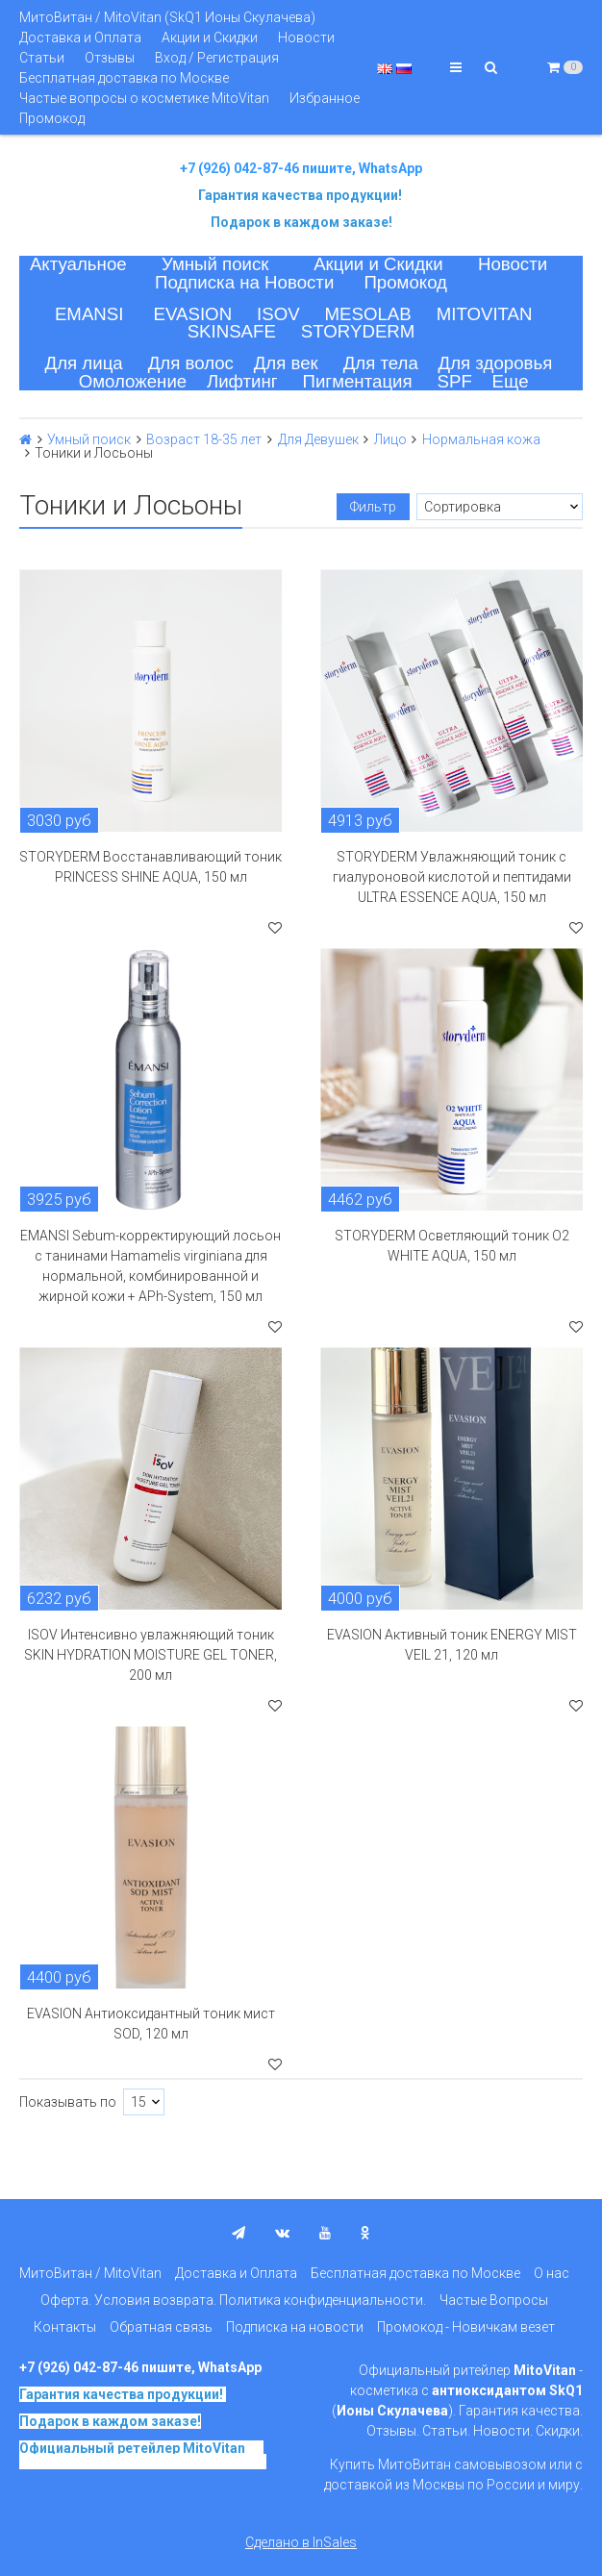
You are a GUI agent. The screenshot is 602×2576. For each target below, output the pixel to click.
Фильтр (373, 506)
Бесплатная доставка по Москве (124, 78)
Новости (306, 37)
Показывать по (67, 2102)
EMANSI (89, 314)
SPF (455, 381)
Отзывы (110, 57)
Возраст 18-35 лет (204, 439)
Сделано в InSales (301, 2542)
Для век (286, 363)
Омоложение (133, 381)
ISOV (278, 314)
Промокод (52, 118)
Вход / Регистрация (217, 57)
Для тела (380, 363)
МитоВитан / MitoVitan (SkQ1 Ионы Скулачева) (167, 17)
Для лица (84, 363)
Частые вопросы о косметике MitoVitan (144, 98)
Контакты (65, 2327)
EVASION (193, 314)
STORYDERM (358, 331)
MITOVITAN (485, 314)
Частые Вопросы (493, 2300)
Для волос (191, 363)
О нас (551, 2273)
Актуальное (78, 264)
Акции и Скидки (210, 37)
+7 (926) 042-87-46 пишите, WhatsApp (301, 168)
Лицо (390, 439)
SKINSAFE (232, 331)
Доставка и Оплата (80, 37)
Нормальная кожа (481, 439)
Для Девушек (318, 439)
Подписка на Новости (244, 282)
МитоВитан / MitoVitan (90, 2273)
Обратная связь (161, 2327)
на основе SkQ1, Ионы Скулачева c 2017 (142, 2454)
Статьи (41, 57)
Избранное (324, 98)
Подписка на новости (295, 2327)
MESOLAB (368, 314)
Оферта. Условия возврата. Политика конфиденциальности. (233, 2300)
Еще (510, 381)
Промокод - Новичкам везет (466, 2327)
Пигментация (358, 381)
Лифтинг (242, 381)
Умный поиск (215, 264)
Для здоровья (496, 363)
